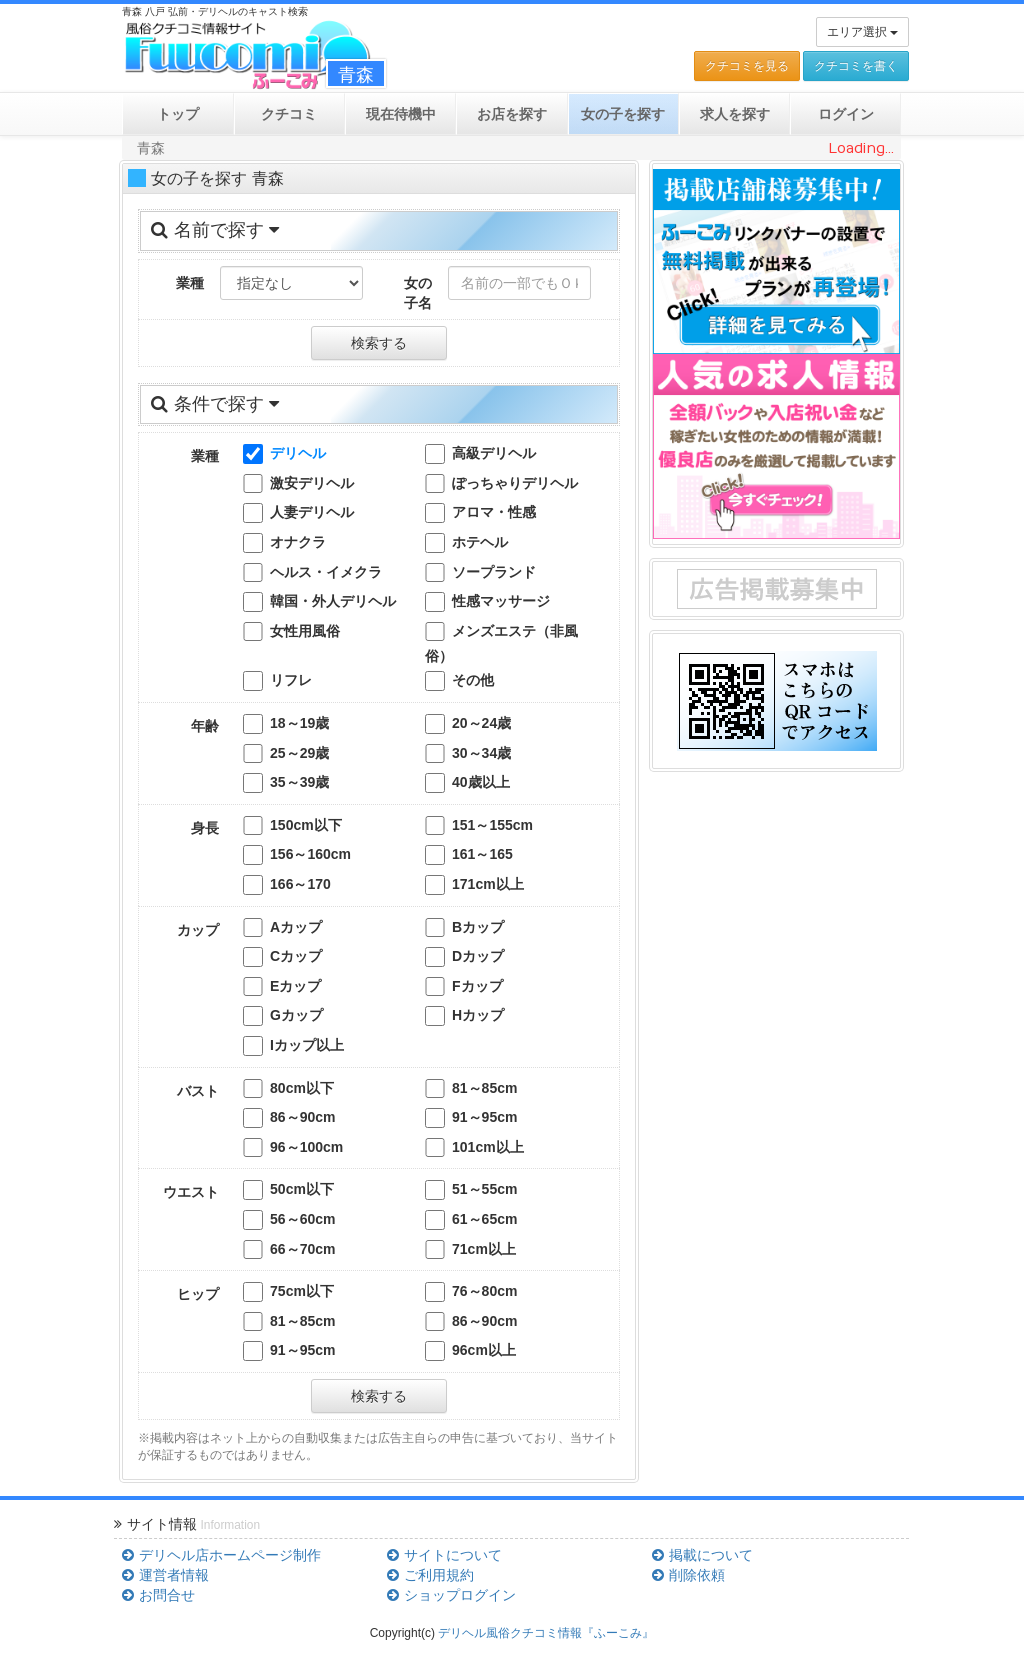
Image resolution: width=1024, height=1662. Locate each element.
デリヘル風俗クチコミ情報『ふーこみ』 (546, 1633)
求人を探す (735, 114)
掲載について (702, 1555)
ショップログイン (451, 1595)
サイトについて (444, 1555)
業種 (190, 283)
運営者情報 (165, 1575)
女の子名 (418, 293)
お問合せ (158, 1595)
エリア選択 (862, 32)
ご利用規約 (430, 1575)
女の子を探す (623, 114)
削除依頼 (688, 1575)
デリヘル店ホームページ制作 (221, 1555)
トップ (178, 114)
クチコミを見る (747, 66)
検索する (379, 343)
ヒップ (198, 1294)
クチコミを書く (856, 66)
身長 (205, 828)
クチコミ (289, 114)
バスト (198, 1091)
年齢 (205, 726)
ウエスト (191, 1192)
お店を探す (512, 114)
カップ (198, 930)
